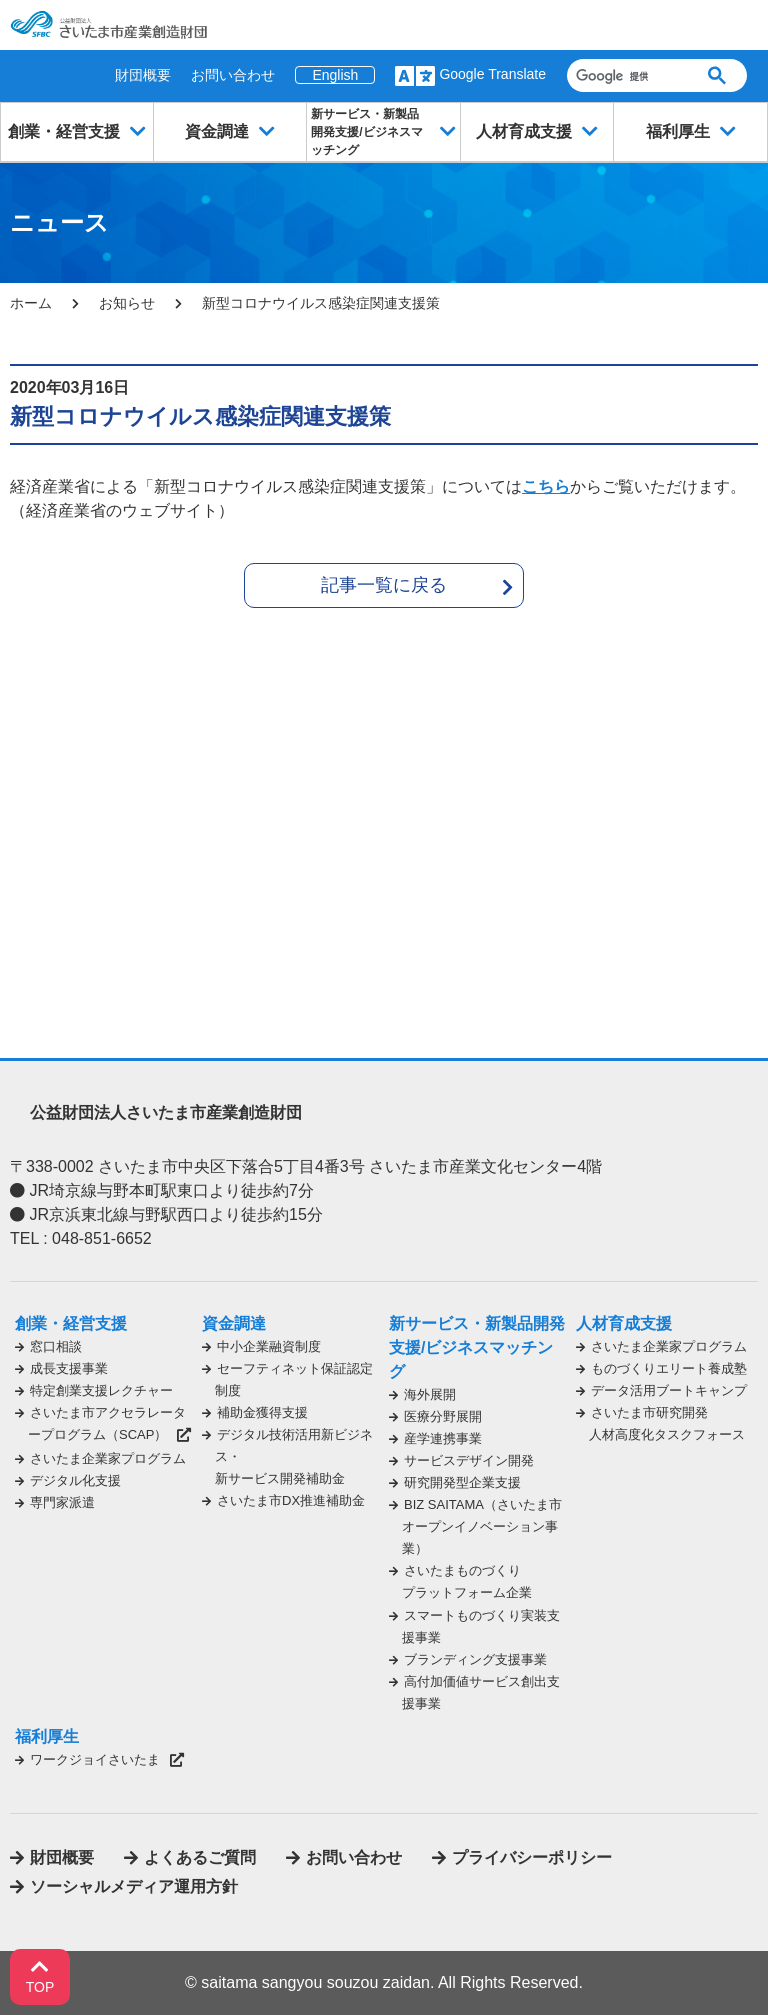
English (335, 75)
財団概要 (143, 75)
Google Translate (492, 74)
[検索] (626, 76)
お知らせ (127, 303)
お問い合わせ (233, 75)
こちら (546, 486)
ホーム (31, 303)
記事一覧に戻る (384, 585)
